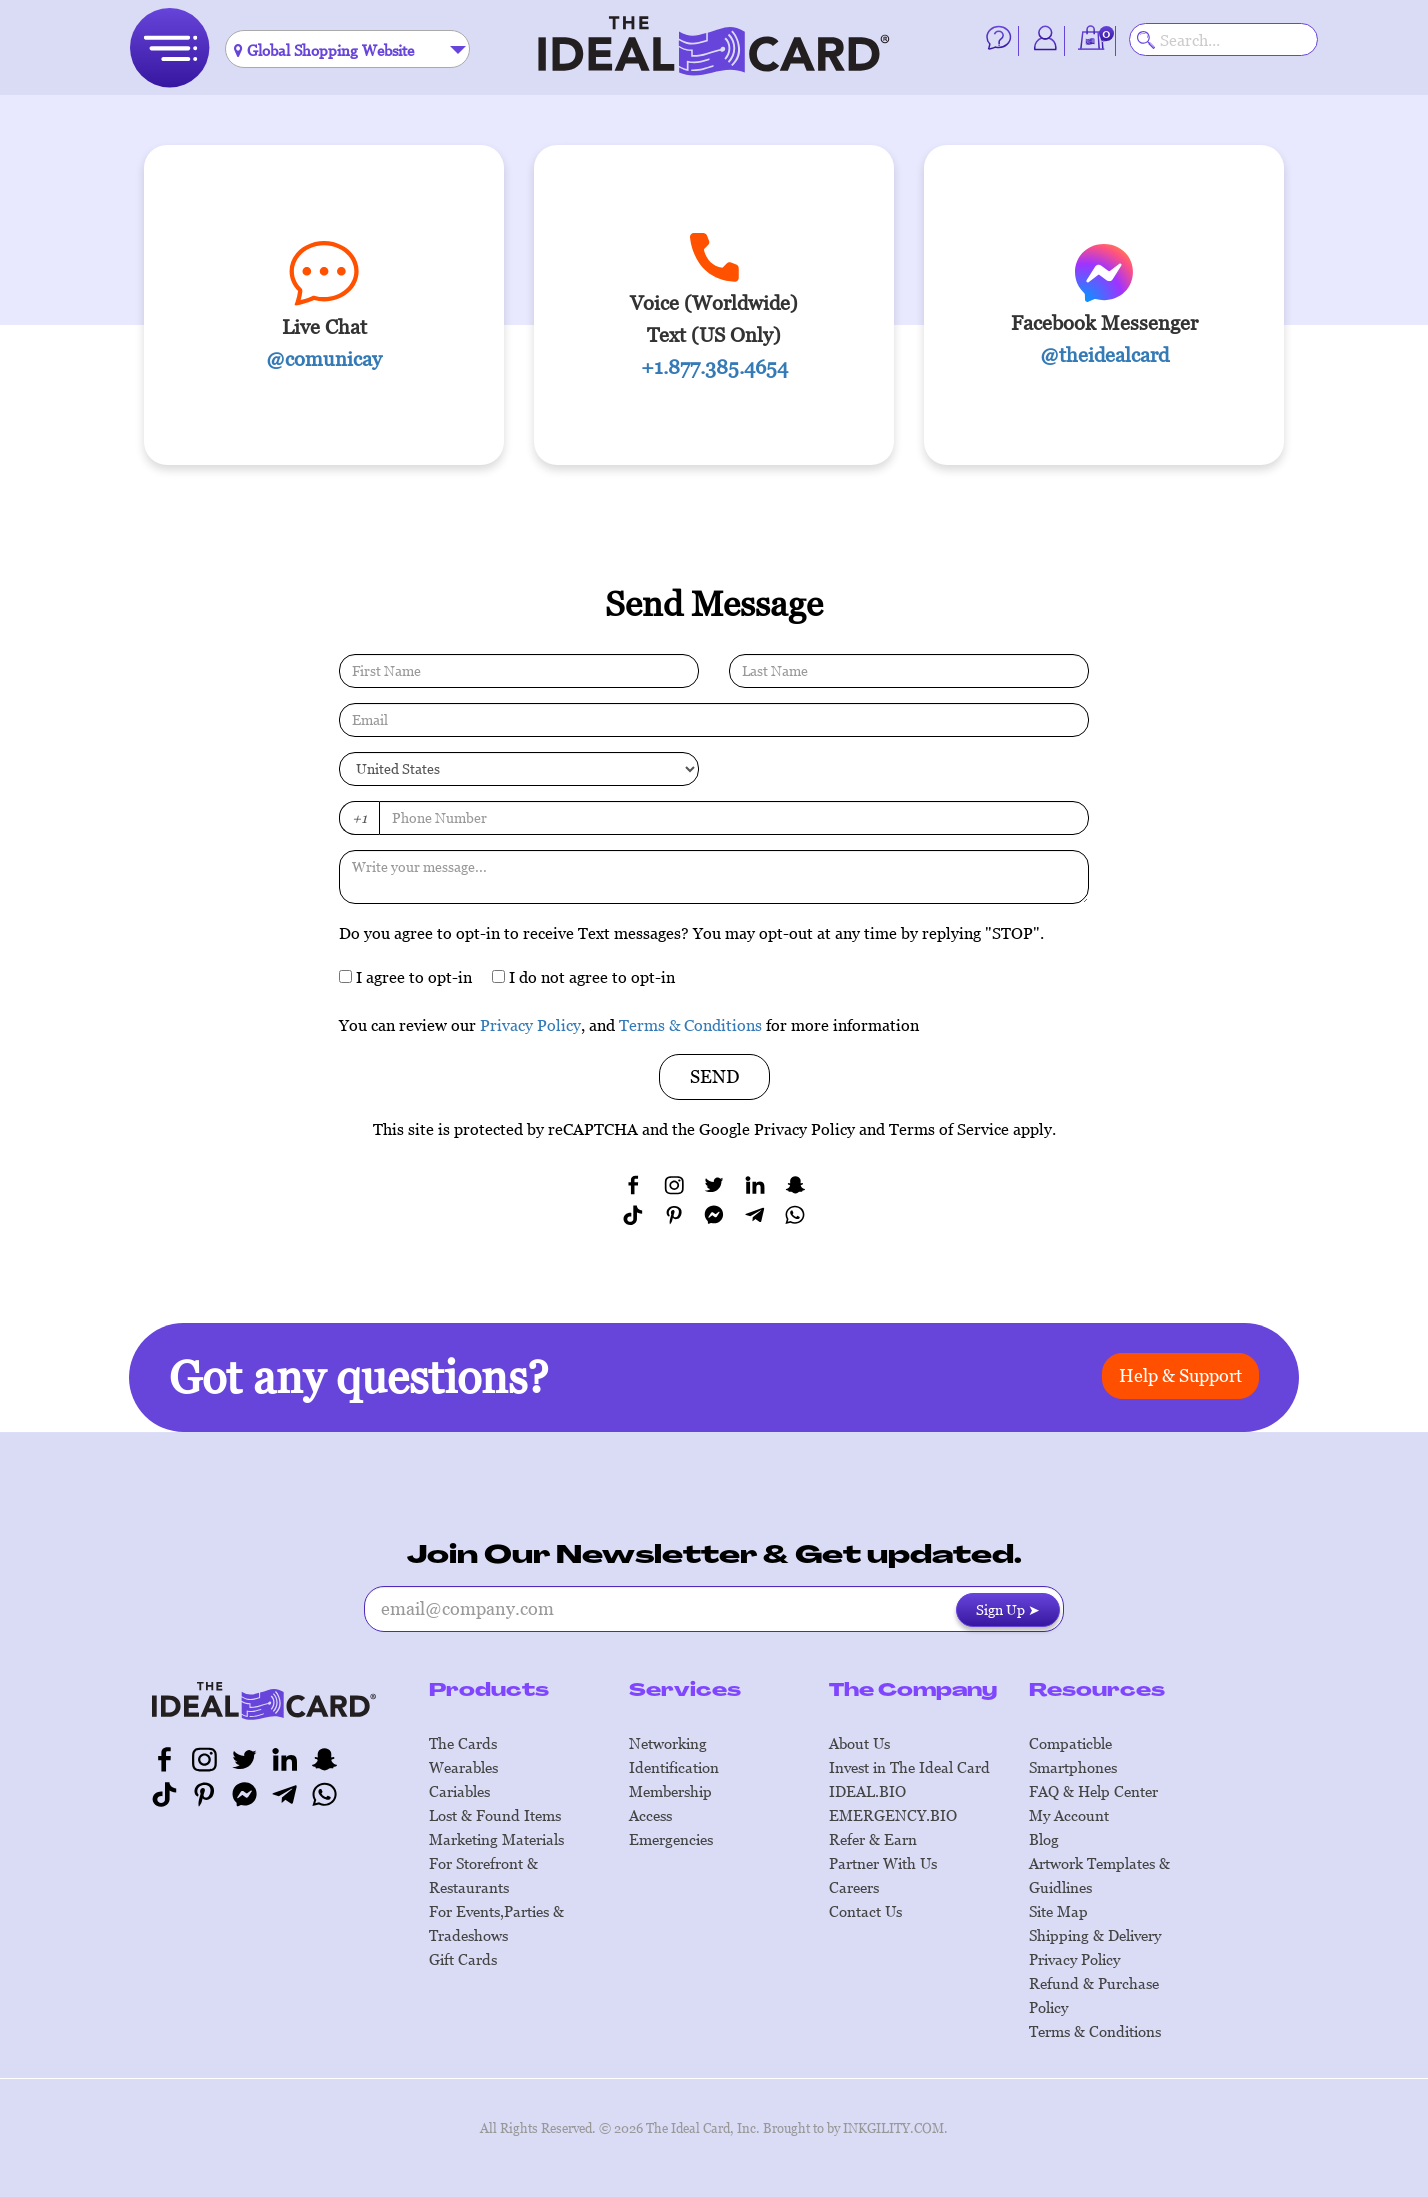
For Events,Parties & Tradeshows (496, 1923)
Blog (1044, 1839)
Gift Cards (463, 1959)
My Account (1069, 1815)
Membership (670, 1791)
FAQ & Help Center (1093, 1791)
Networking (668, 1743)
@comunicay (324, 359)
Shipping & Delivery (1095, 1935)
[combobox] (347, 49)
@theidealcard (1104, 355)
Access (650, 1815)
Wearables (463, 1767)
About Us (859, 1743)
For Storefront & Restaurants (483, 1875)
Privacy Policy (530, 1025)
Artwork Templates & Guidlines (1099, 1875)
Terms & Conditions (690, 1025)
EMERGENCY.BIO (893, 1815)
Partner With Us (883, 1863)
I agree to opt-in (405, 977)
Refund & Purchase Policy (1094, 1995)
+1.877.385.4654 (714, 367)
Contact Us (865, 1911)
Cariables (459, 1791)
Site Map (1058, 1911)
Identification (674, 1767)
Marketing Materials (496, 1839)
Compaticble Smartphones (1073, 1755)
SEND (714, 1076)
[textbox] (347, 50)
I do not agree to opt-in (583, 977)
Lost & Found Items (495, 1815)
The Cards (463, 1743)
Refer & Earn (873, 1839)
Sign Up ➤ (1008, 1609)
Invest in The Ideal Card (909, 1767)
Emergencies (671, 1839)
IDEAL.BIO (867, 1791)
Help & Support (1180, 1375)
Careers (854, 1887)
